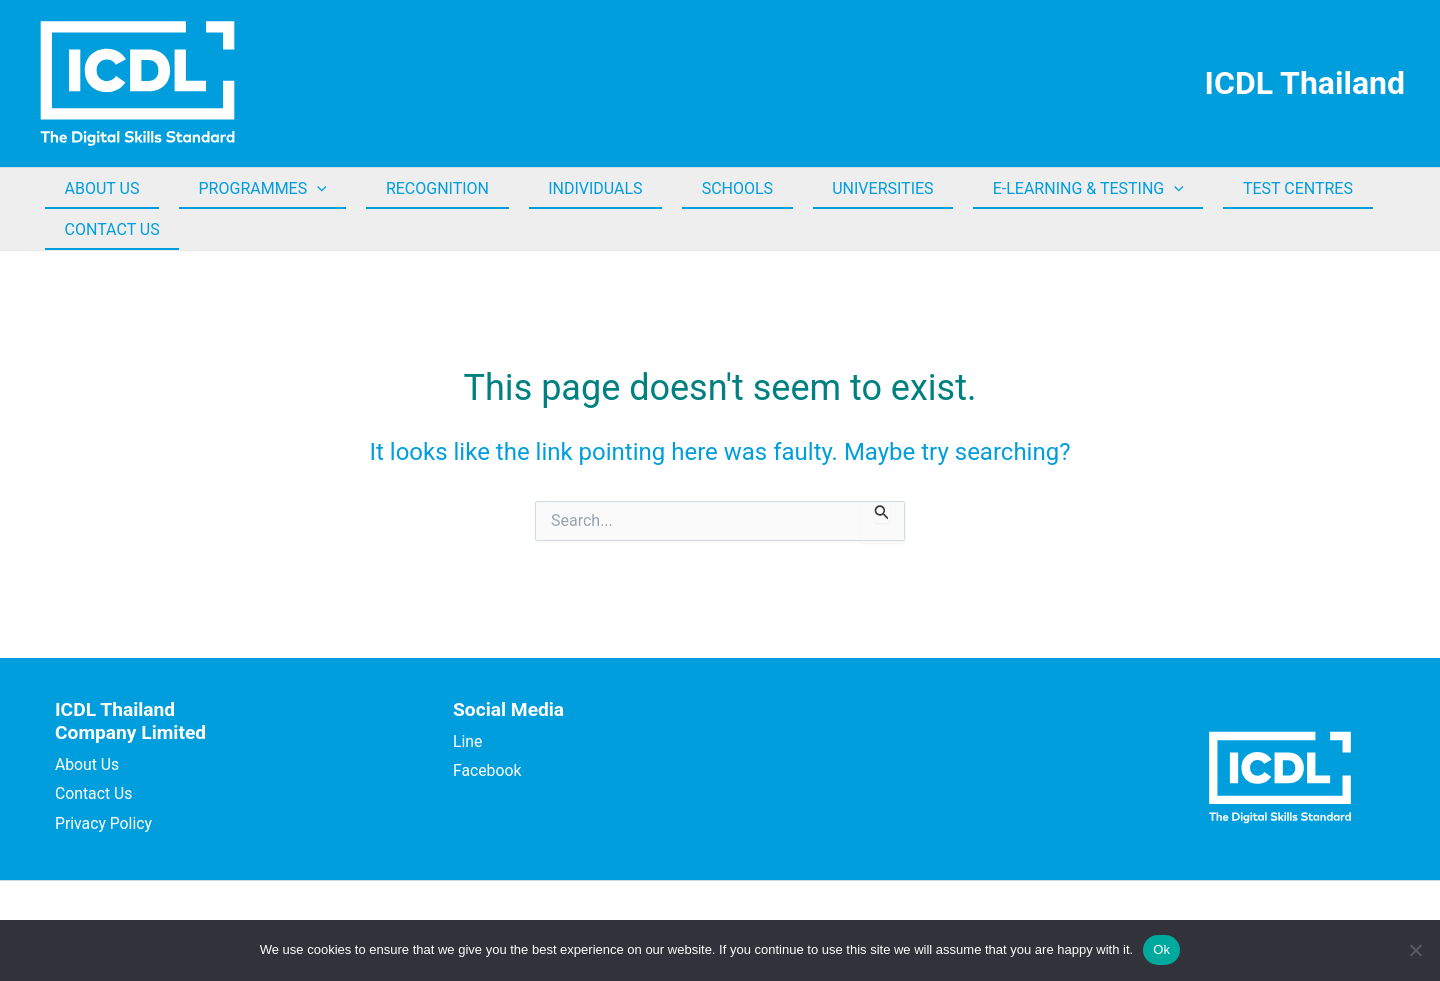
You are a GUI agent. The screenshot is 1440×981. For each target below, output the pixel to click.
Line (468, 741)
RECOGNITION (419, 188)
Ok (1161, 949)
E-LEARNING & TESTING (1042, 188)
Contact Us (94, 793)
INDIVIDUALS (570, 188)
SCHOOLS (705, 188)
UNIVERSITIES (843, 188)
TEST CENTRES (1245, 188)
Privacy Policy (104, 823)
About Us (87, 764)
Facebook (487, 770)
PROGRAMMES (252, 188)
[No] (1415, 950)
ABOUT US (98, 188)
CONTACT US (108, 229)
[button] (307, 188)
